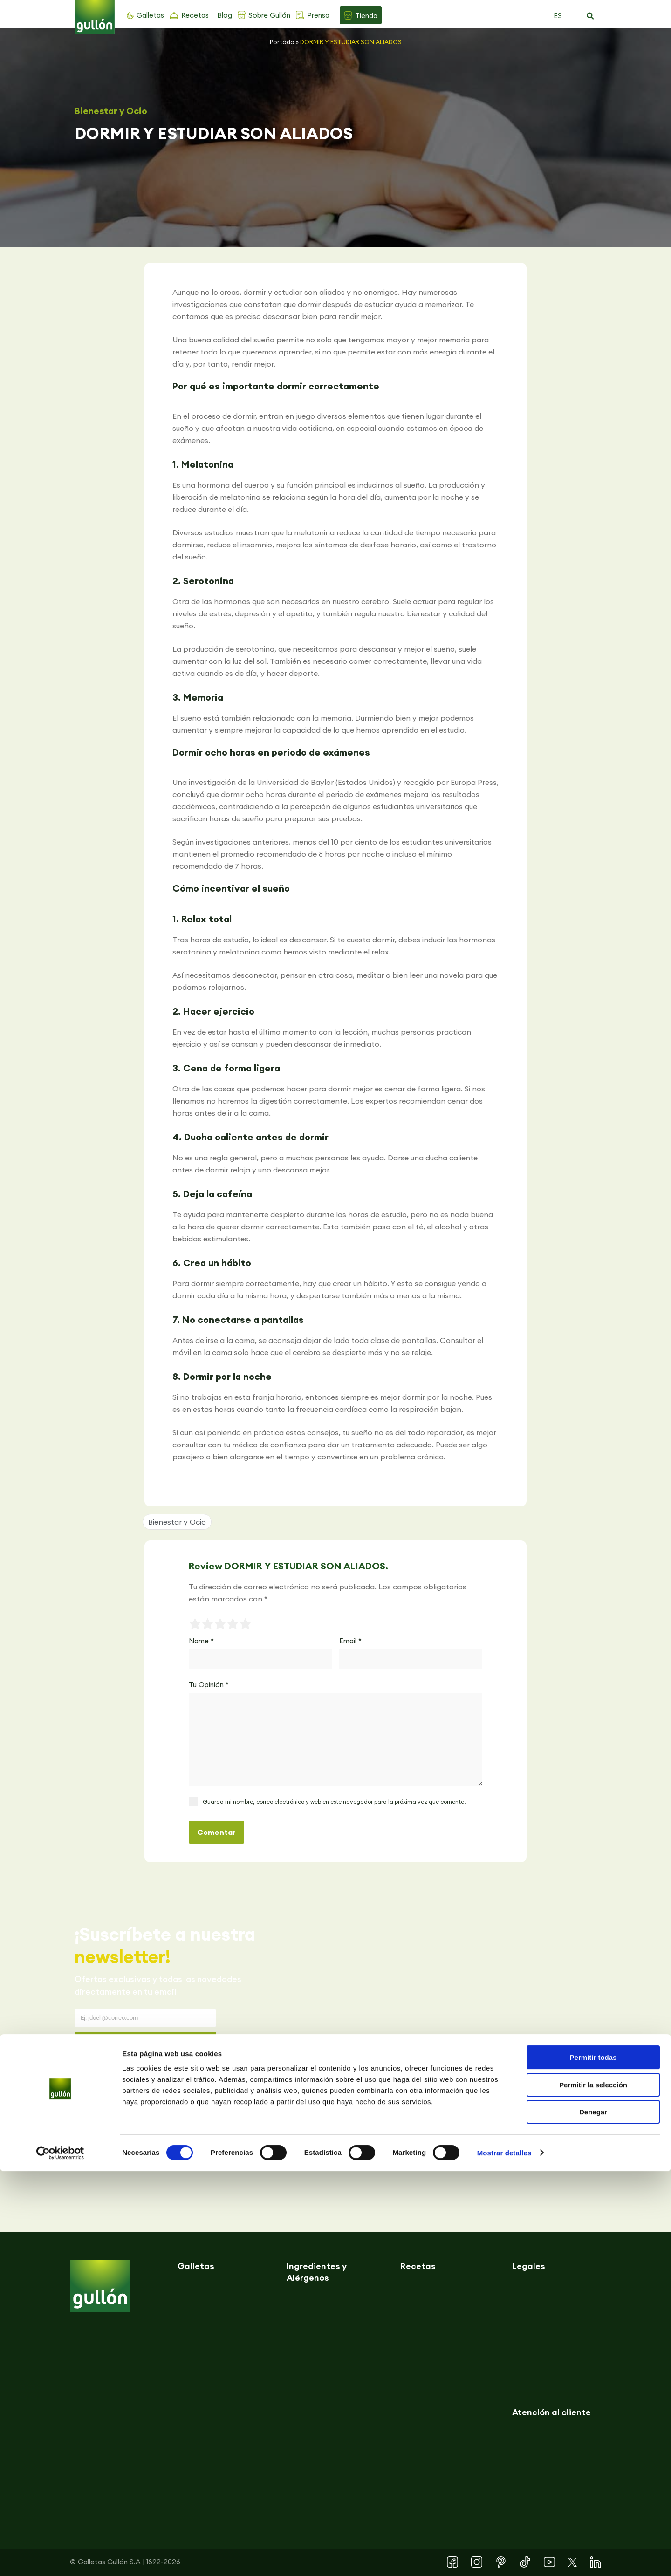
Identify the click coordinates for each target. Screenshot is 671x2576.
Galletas (150, 15)
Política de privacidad (149, 2061)
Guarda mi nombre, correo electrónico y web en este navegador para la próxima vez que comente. (334, 1801)
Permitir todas (593, 2462)
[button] (589, 16)
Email (350, 1640)
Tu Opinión (209, 1684)
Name (201, 1640)
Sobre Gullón (269, 15)
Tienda (366, 15)
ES (558, 15)
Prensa (318, 15)
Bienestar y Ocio (111, 110)
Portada (282, 42)
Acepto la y (152, 2068)
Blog (224, 15)
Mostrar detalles (504, 2558)
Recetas (195, 15)
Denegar (593, 2517)
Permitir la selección (593, 2490)
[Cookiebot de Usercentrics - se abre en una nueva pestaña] (60, 2558)
